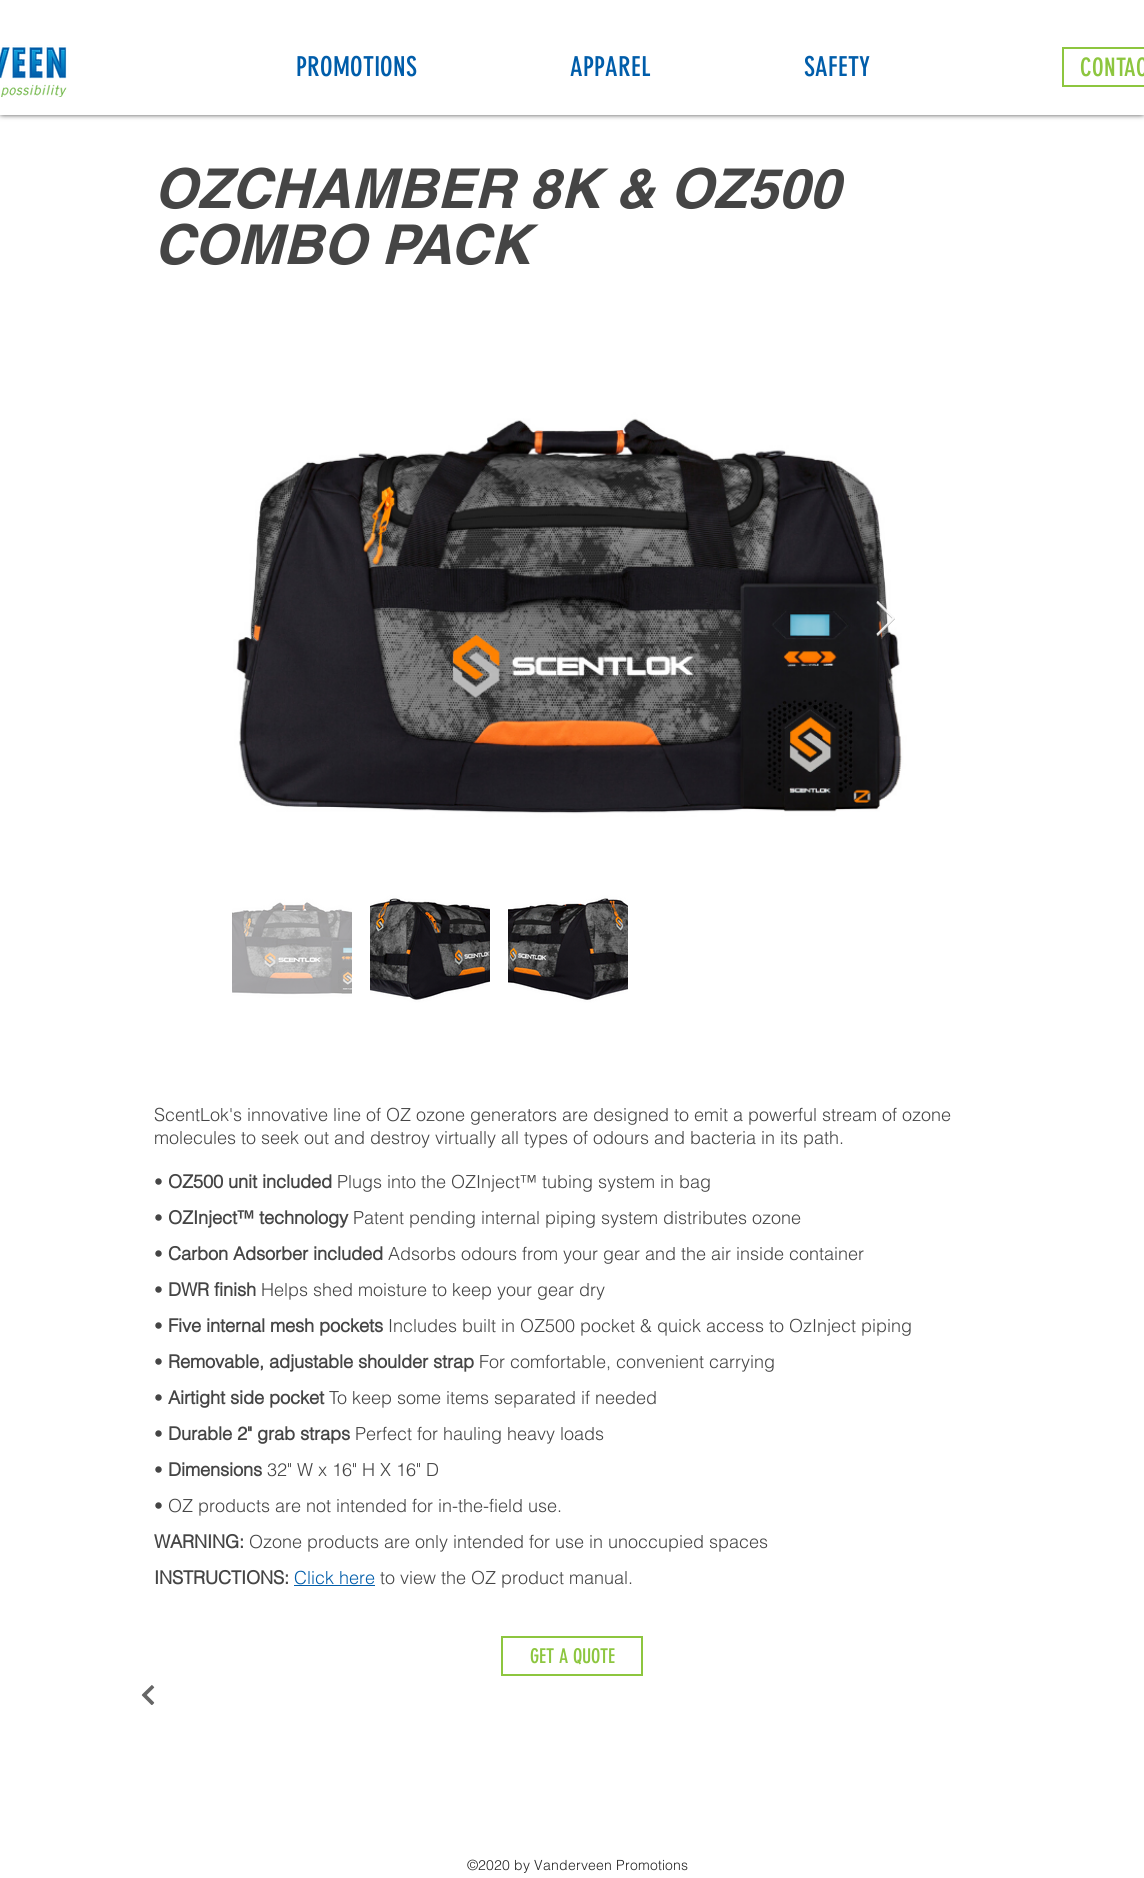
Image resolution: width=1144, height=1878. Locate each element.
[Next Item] (885, 619)
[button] (423, 67)
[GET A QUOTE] (572, 1656)
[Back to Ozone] (158, 1695)
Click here (334, 1577)
